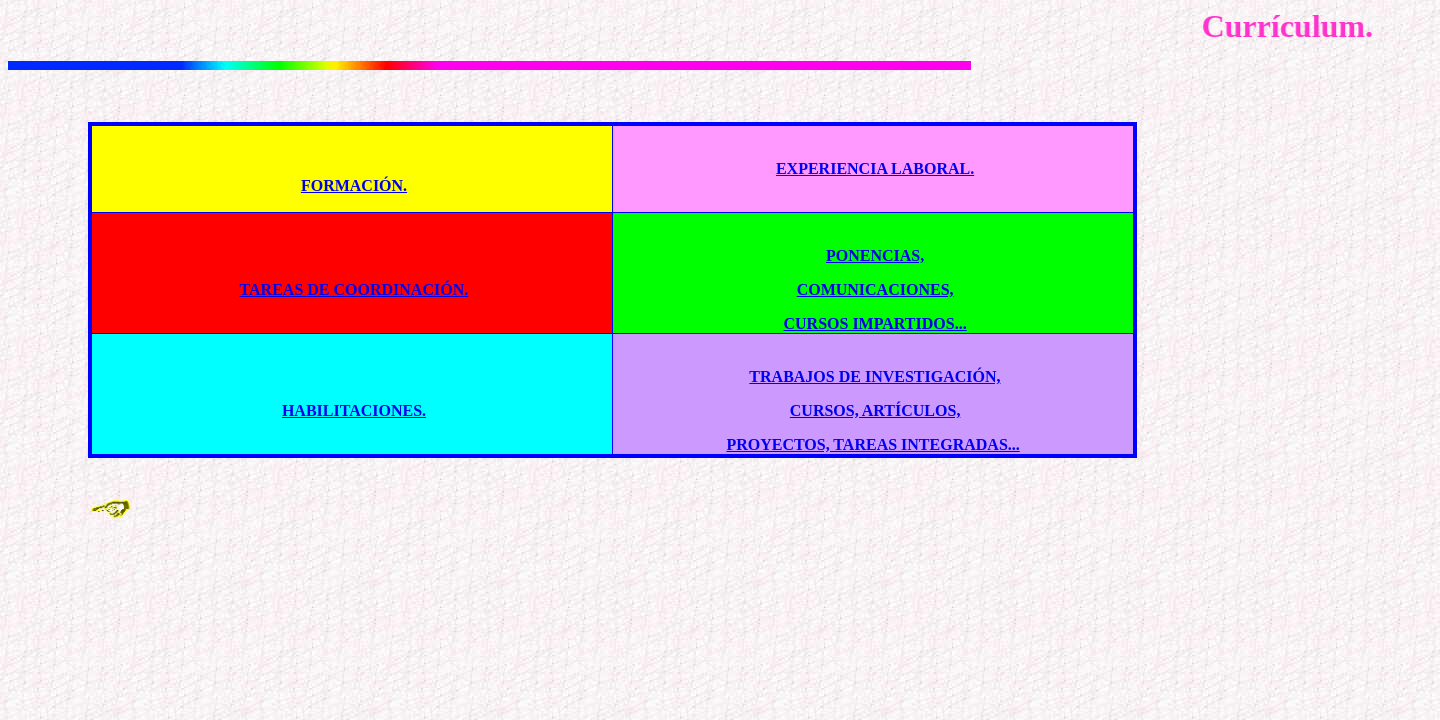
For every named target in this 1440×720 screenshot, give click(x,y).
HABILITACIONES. (354, 410)
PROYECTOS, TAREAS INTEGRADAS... (872, 444)
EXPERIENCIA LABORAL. (875, 168)
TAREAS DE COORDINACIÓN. (354, 289)
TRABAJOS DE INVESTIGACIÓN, (874, 376)
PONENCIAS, (875, 255)
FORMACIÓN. (354, 185)
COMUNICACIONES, (875, 289)
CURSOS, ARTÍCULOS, (875, 410)
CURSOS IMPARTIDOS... (874, 323)
